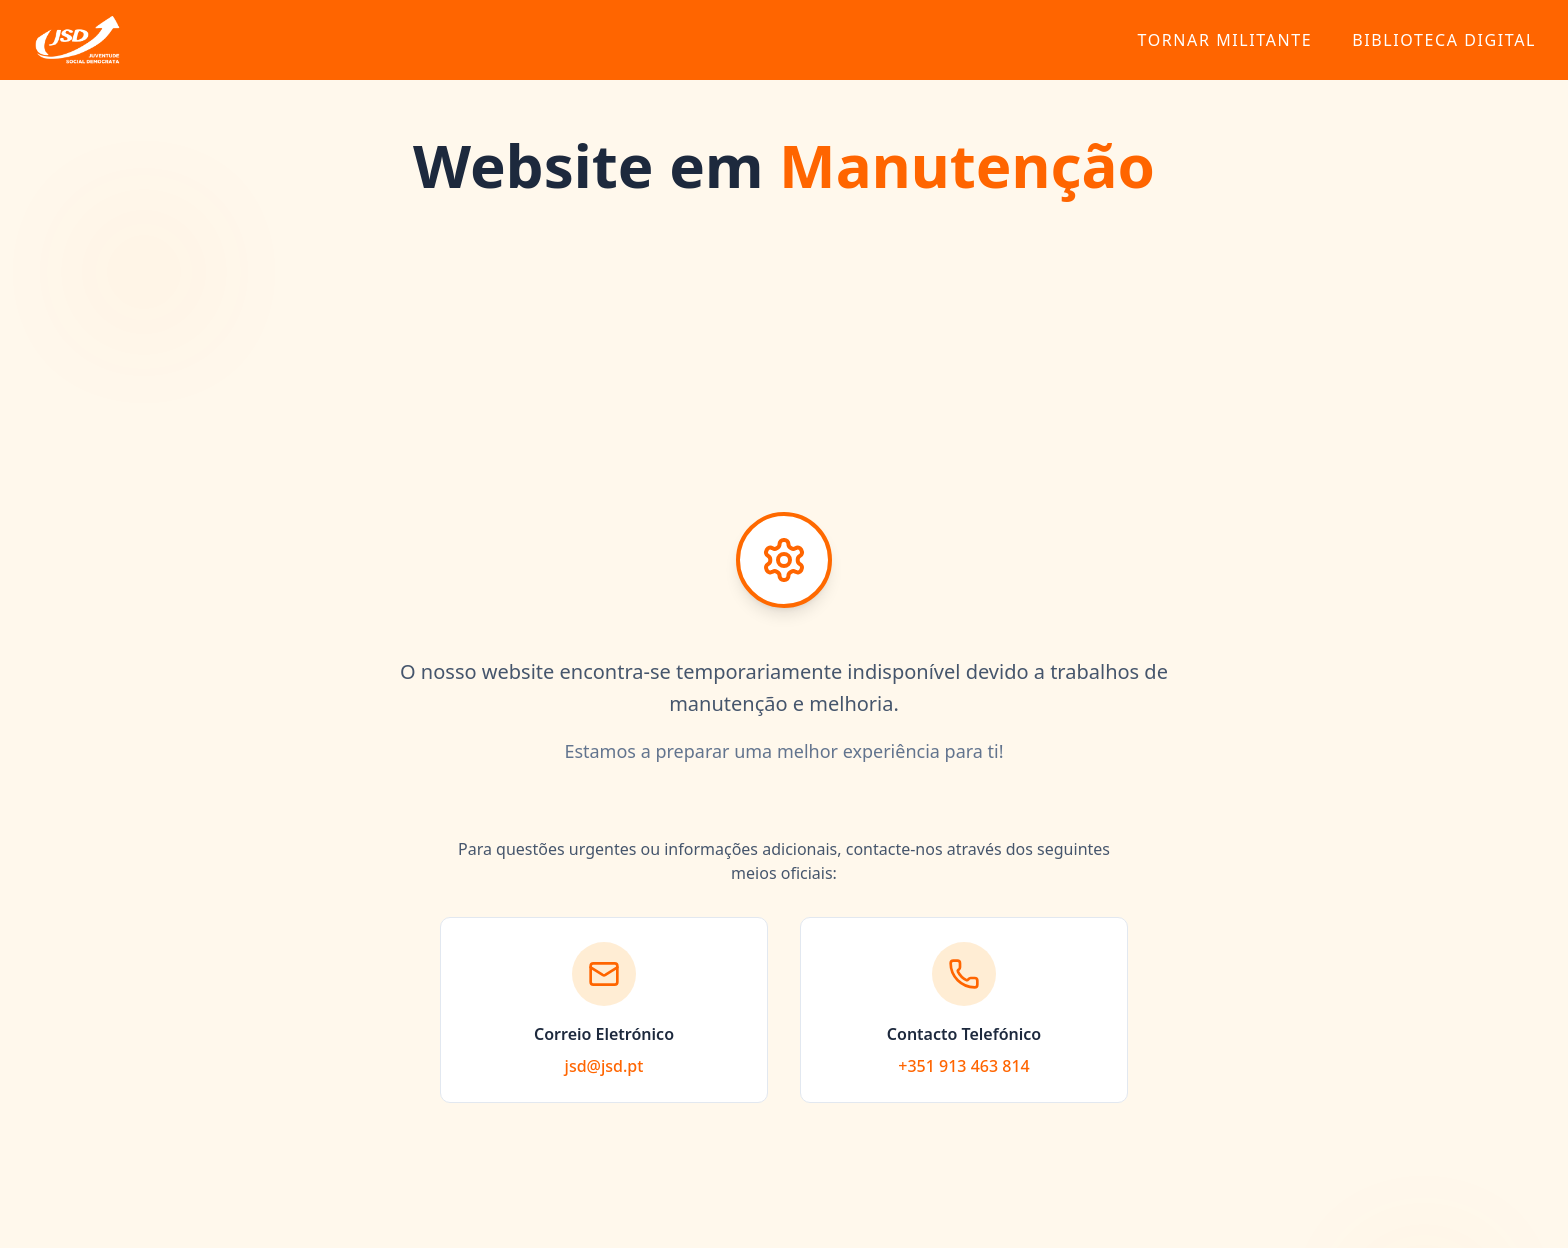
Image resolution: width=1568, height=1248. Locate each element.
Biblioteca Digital (1444, 40)
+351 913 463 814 (963, 1066)
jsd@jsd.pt (604, 1066)
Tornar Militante (1224, 40)
